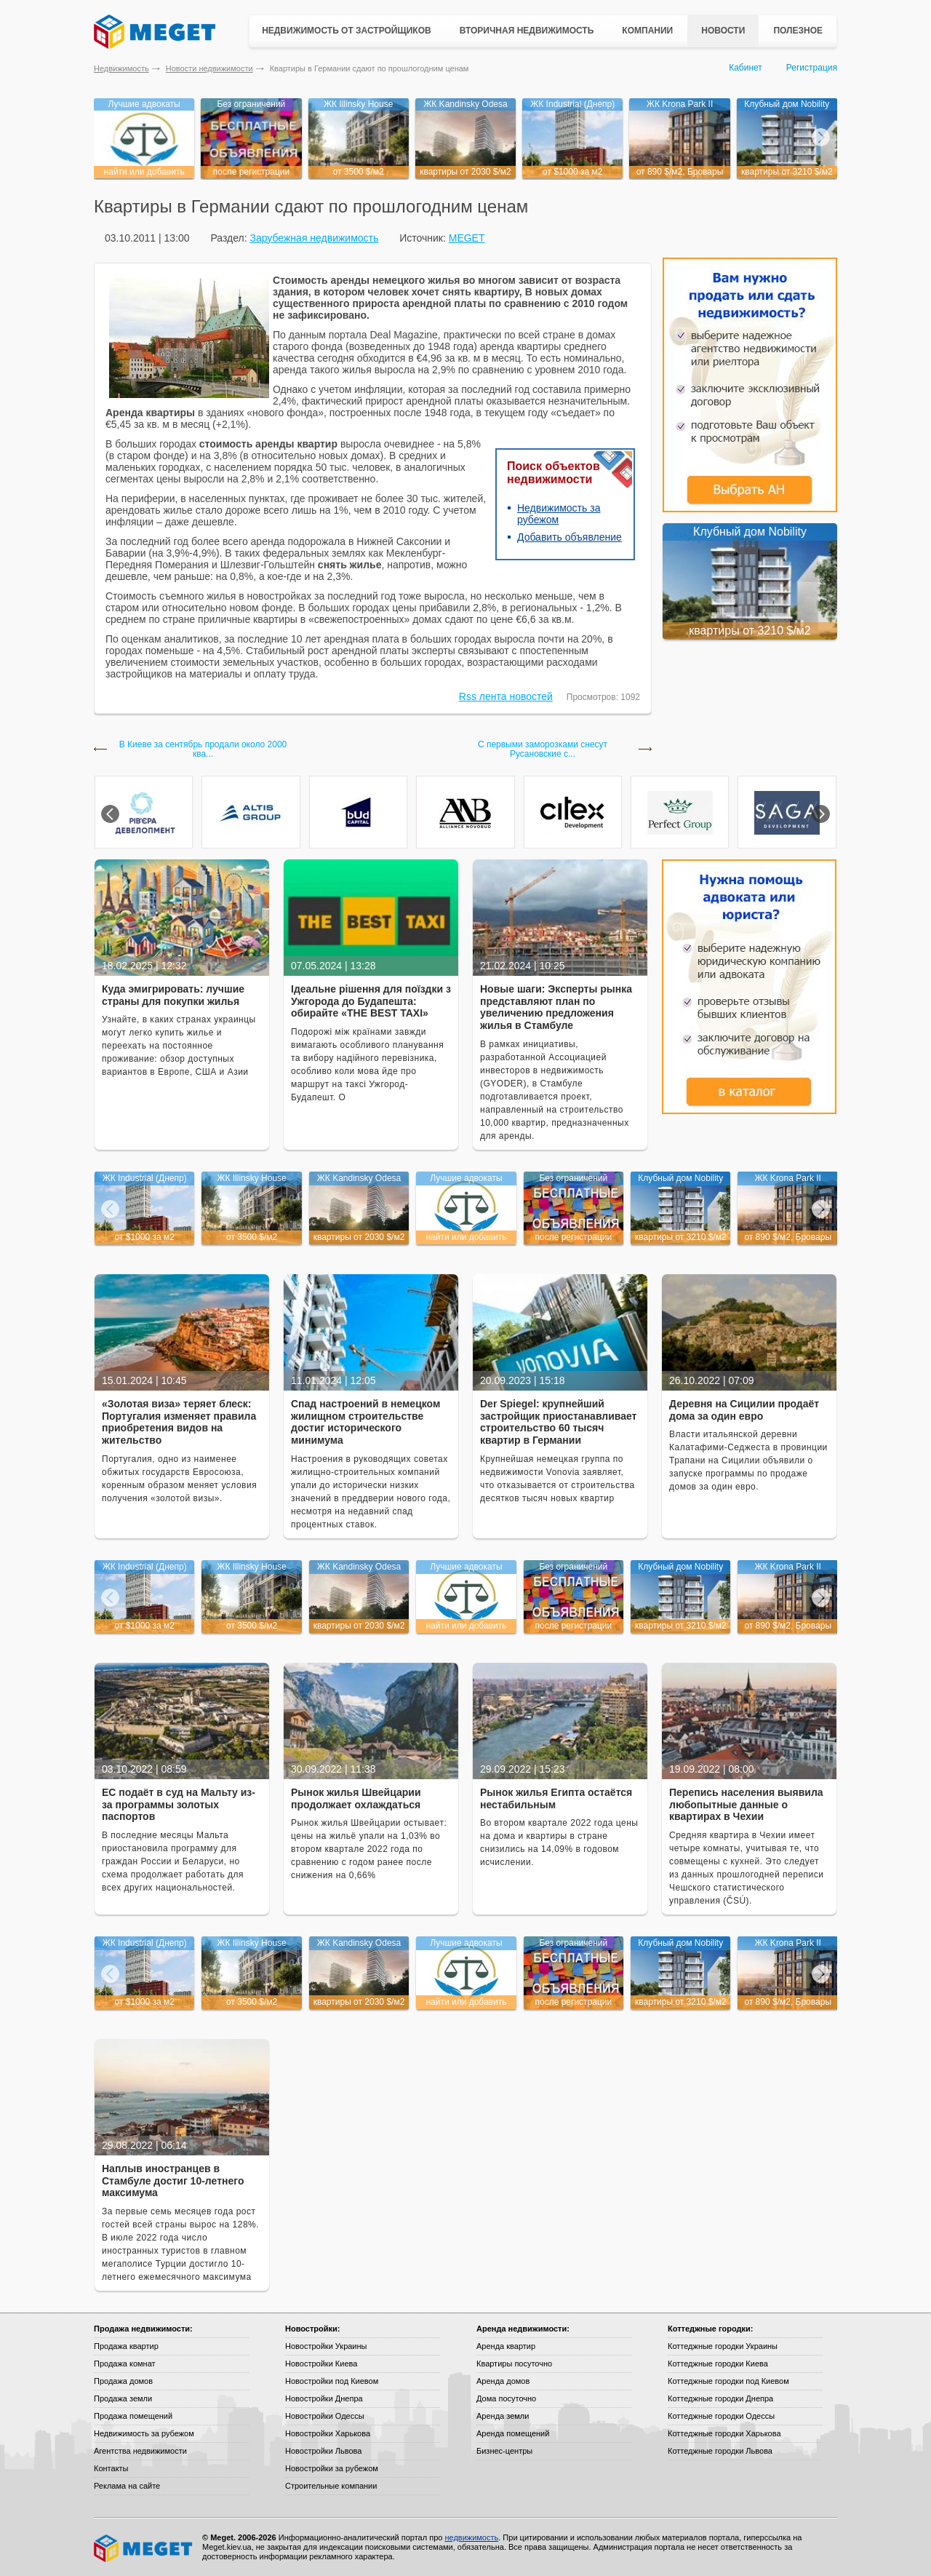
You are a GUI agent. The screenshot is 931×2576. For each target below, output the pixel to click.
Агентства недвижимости (140, 2450)
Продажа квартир (126, 2346)
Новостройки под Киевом (331, 2381)
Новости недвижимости (209, 68)
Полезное (798, 30)
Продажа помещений (133, 2416)
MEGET (467, 238)
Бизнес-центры (504, 2450)
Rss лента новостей (506, 696)
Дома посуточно (506, 2398)
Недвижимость (121, 68)
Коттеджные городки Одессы (721, 2416)
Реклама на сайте (127, 2485)
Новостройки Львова (323, 2450)
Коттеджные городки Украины (723, 2346)
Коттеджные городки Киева (718, 2363)
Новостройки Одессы (324, 2416)
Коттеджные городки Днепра (720, 2398)
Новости (723, 30)
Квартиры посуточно (514, 2363)
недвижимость (471, 2537)
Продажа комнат (125, 2363)
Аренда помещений (512, 2433)
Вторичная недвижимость (527, 30)
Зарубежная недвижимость (313, 238)
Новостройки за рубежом (331, 2468)
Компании (647, 30)
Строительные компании (331, 2485)
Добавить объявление (569, 537)
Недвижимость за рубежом (144, 2433)
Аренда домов (503, 2381)
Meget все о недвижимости (144, 2548)
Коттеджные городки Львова (720, 2450)
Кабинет (745, 68)
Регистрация (811, 68)
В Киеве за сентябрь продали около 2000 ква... (203, 749)
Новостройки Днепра (324, 2398)
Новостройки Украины (326, 2346)
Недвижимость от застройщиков (346, 30)
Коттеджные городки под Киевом (728, 2381)
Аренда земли (502, 2416)
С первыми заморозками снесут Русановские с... (542, 749)
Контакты (111, 2468)
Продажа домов (123, 2381)
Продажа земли (123, 2398)
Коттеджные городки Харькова (724, 2433)
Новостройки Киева (321, 2363)
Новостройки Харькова (327, 2433)
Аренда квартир (505, 2346)
